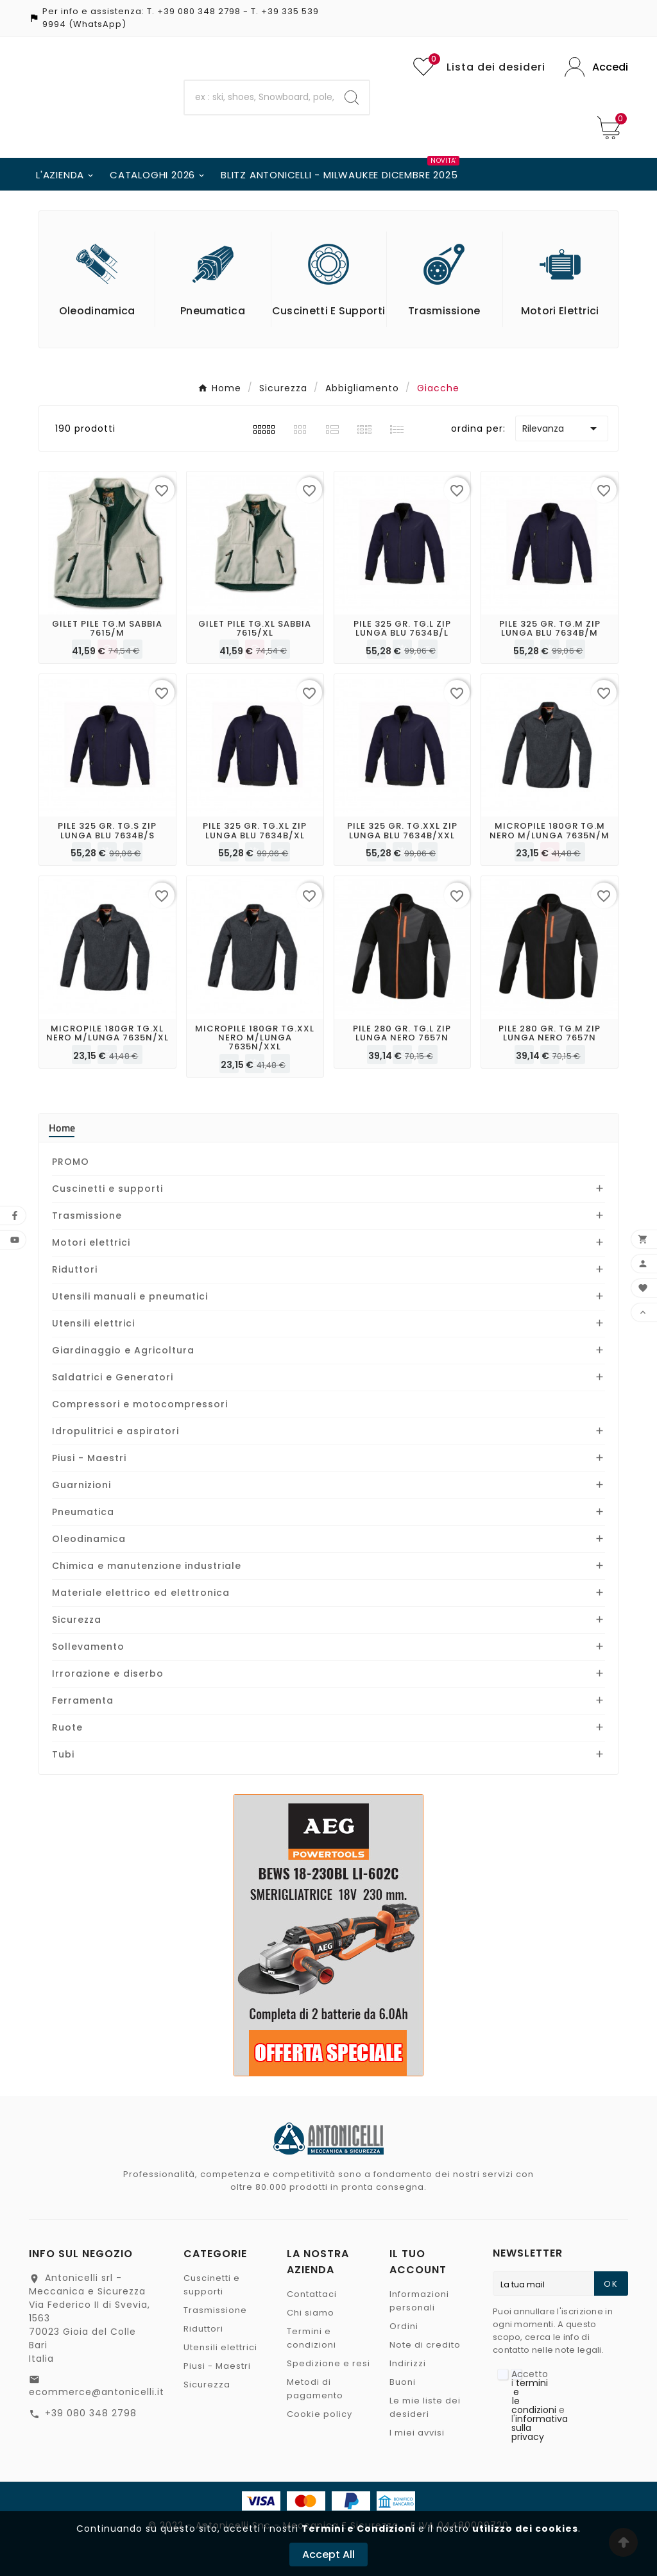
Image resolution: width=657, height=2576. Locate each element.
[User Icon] (596, 67)
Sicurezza (76, 1619)
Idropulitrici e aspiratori (115, 1431)
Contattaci (312, 2294)
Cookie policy (319, 2414)
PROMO (70, 1161)
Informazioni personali (419, 2301)
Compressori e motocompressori (140, 1404)
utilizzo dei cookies (525, 2528)
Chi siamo (310, 2313)
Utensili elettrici (93, 1323)
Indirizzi (407, 2363)
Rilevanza (561, 428)
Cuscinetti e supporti (107, 1188)
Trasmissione (87, 1215)
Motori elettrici (91, 1242)
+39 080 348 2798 (199, 11)
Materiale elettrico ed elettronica (141, 1592)
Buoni (402, 2382)
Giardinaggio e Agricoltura (123, 1350)
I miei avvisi (417, 2433)
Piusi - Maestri (89, 1458)
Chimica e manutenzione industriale (146, 1565)
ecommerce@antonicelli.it (96, 2391)
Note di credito (425, 2345)
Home (62, 1127)
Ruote (67, 1727)
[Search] (352, 97)
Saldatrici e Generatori (112, 1377)
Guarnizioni (81, 1485)
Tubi (63, 1754)
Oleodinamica (89, 1538)
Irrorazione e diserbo (108, 1673)
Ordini (403, 2326)
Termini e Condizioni (358, 2528)
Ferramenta (83, 1700)
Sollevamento (88, 1646)
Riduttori (75, 1269)
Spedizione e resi (328, 2363)
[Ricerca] (259, 97)
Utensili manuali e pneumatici (130, 1296)
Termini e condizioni (311, 2338)
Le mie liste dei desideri (425, 2407)
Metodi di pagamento (315, 2389)
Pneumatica (83, 1511)
